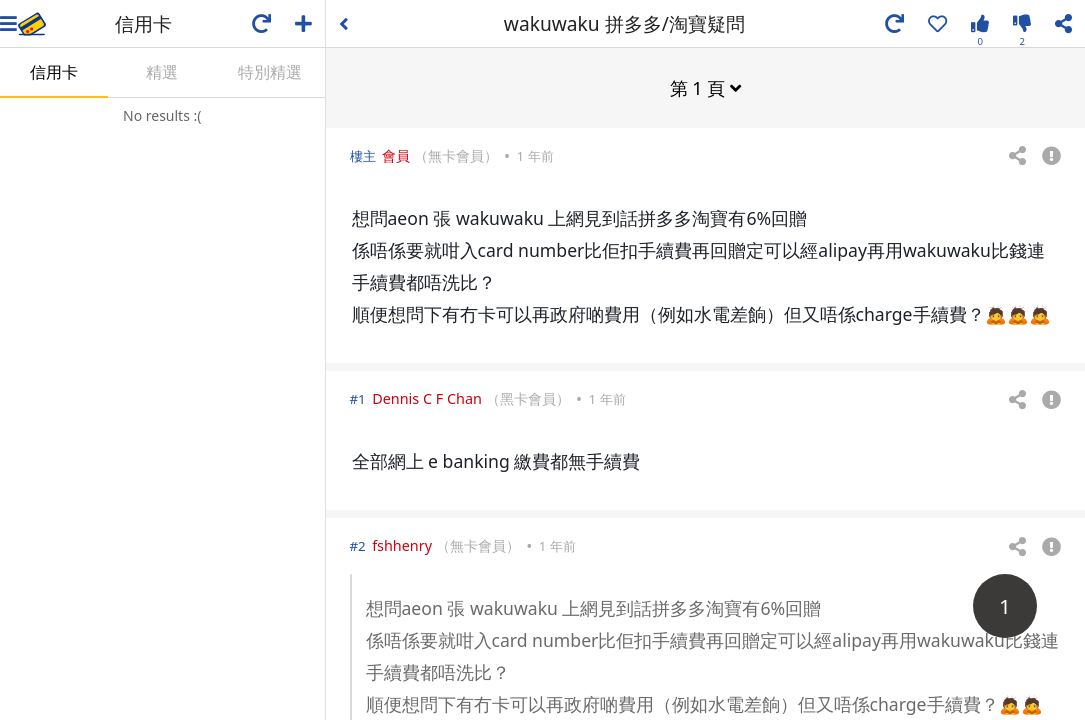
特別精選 (270, 72)
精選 (162, 72)
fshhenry (402, 544)
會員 (396, 154)
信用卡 (54, 72)
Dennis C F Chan (427, 397)
